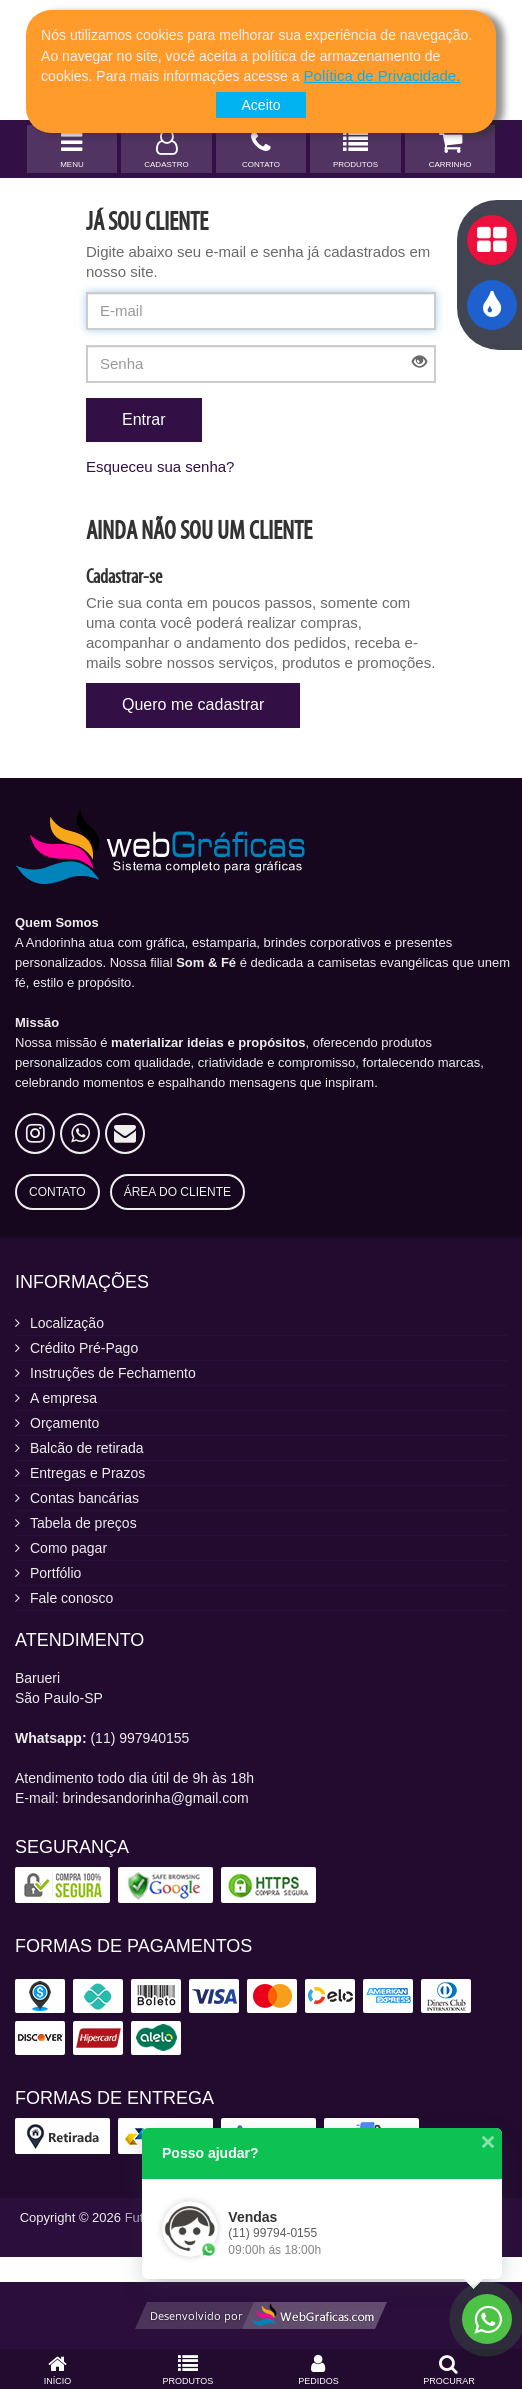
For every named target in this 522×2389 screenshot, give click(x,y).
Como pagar (68, 1548)
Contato (57, 1192)
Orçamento (64, 1423)
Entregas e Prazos (87, 1473)
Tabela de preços (83, 1523)
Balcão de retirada (87, 1448)
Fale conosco (71, 1598)
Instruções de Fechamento (113, 1373)
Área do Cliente (177, 1192)
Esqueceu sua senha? (160, 466)
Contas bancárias (84, 1498)
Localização (67, 1323)
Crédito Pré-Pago (84, 1348)
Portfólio (55, 1573)
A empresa (63, 1398)
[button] (382, 75)
